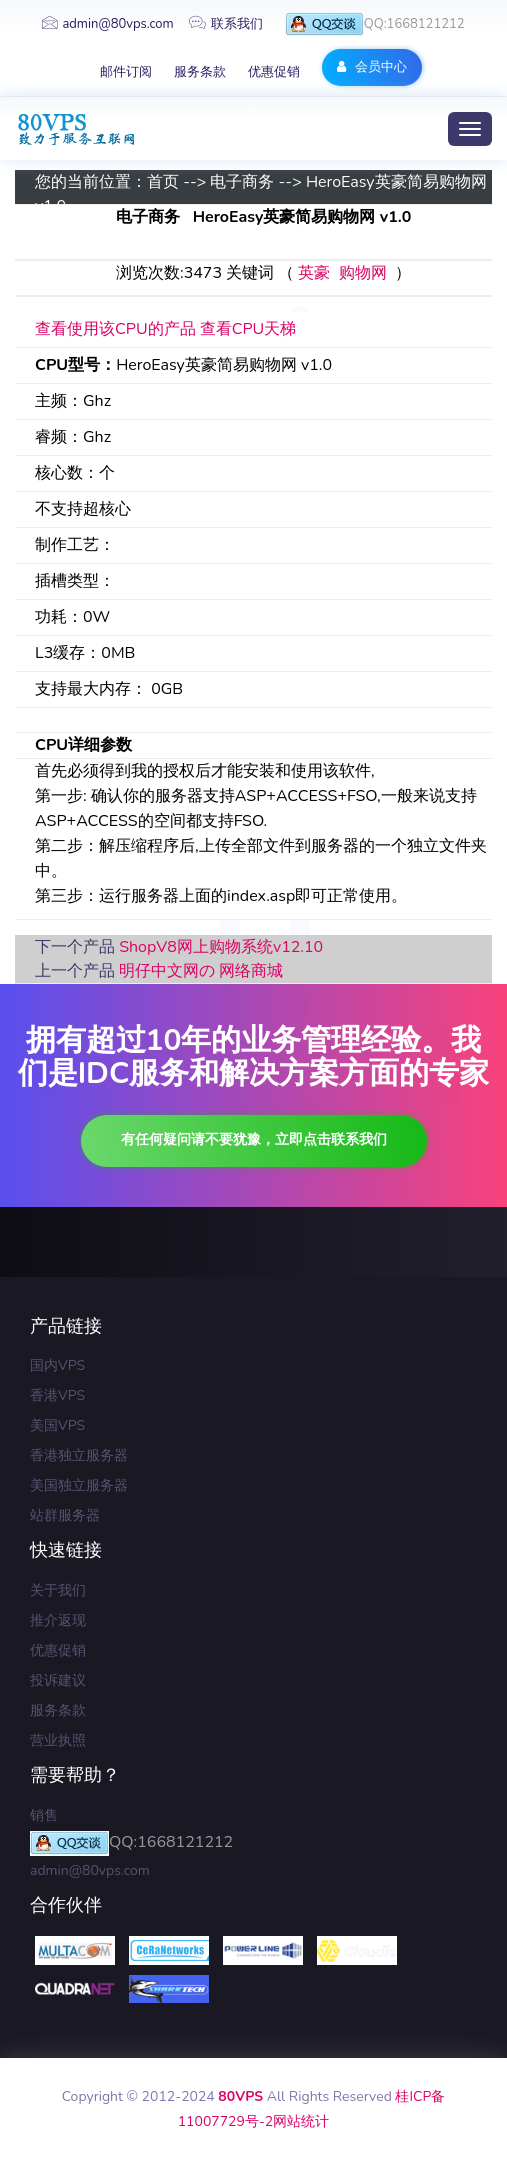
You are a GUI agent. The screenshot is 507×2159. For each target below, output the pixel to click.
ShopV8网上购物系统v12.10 (221, 947)
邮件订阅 (126, 72)
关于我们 (58, 1590)
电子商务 (242, 182)
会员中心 (371, 67)
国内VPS (57, 1365)
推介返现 (58, 1620)
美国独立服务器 (79, 1485)
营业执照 (58, 1740)
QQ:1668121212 (375, 24)
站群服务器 (65, 1515)
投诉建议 (58, 1680)
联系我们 (226, 24)
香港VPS (57, 1395)
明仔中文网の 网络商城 (201, 971)
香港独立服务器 (79, 1455)
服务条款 (200, 72)
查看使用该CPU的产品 (115, 329)
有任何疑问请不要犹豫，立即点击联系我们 (254, 1139)
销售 (44, 1815)
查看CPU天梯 (248, 329)
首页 (163, 182)
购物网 (363, 273)
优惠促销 (274, 72)
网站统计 (301, 2121)
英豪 (314, 273)
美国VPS (57, 1425)
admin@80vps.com (107, 24)
